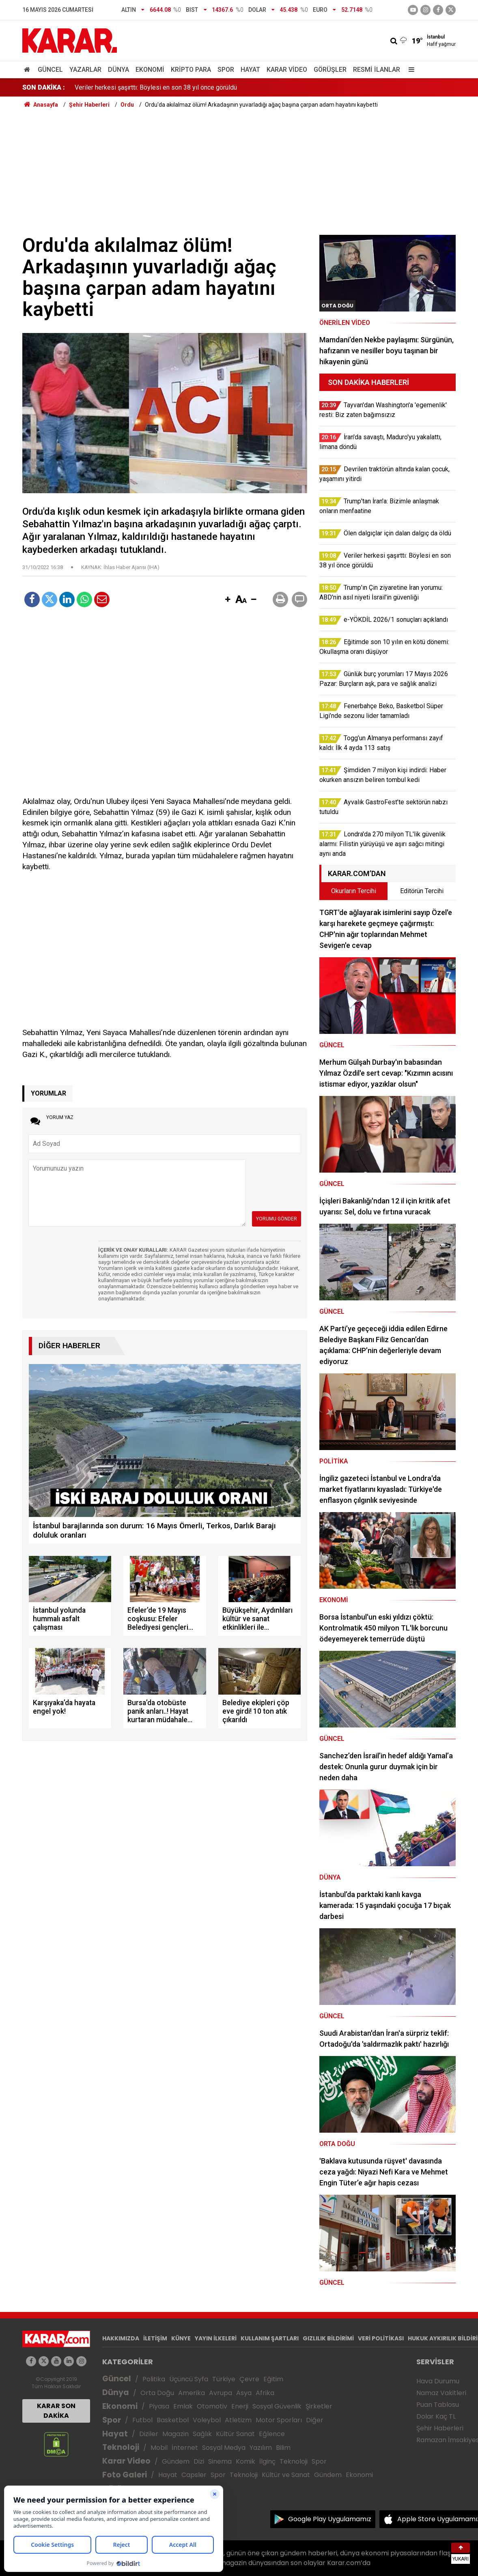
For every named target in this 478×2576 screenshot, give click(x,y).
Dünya (118, 69)
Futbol (142, 2420)
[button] (227, 600)
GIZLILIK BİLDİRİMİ (328, 2338)
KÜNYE (181, 2338)
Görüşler (330, 69)
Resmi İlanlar (376, 69)
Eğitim (273, 2379)
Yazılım (261, 2447)
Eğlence (272, 2433)
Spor (225, 69)
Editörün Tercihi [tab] (422, 891)
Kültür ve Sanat (286, 2474)
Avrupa (220, 2393)
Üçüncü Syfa (188, 2379)
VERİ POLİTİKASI (381, 2338)
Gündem (175, 2461)
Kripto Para (191, 69)
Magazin (175, 2433)
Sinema (220, 2461)
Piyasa (159, 2406)
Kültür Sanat (235, 2433)
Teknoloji (120, 2447)
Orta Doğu (157, 2393)
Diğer (314, 2420)
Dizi (199, 2461)
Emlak (183, 2406)
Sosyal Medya (223, 2447)
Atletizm (238, 2420)
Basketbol (173, 2420)
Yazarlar (85, 69)
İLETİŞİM (155, 2338)
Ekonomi (150, 69)
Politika (153, 2379)
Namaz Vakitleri (441, 2393)
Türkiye (223, 2379)
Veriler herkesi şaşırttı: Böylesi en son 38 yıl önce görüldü (156, 87)
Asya (244, 2393)
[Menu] (409, 69)
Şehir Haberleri (439, 2428)
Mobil (159, 2447)
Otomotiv (212, 2406)
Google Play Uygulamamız (329, 2519)
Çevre (249, 2379)
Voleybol (207, 2420)
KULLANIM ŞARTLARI (270, 2338)
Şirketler (319, 2406)
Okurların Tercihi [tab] (353, 891)
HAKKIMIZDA (120, 2338)
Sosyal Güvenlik (276, 2406)
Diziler (148, 2433)
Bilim (283, 2447)
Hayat (250, 69)
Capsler (194, 2474)
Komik (245, 2461)
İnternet (185, 2447)
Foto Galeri (124, 2474)
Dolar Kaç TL (436, 2416)
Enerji (239, 2406)
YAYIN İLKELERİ (216, 2338)
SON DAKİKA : (43, 87)
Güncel (50, 69)
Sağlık (202, 2433)
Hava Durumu (437, 2381)
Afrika (265, 2393)
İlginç (267, 2461)
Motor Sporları (279, 2420)
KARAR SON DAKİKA (56, 2410)
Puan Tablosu (437, 2404)
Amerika (191, 2393)
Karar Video (287, 69)
